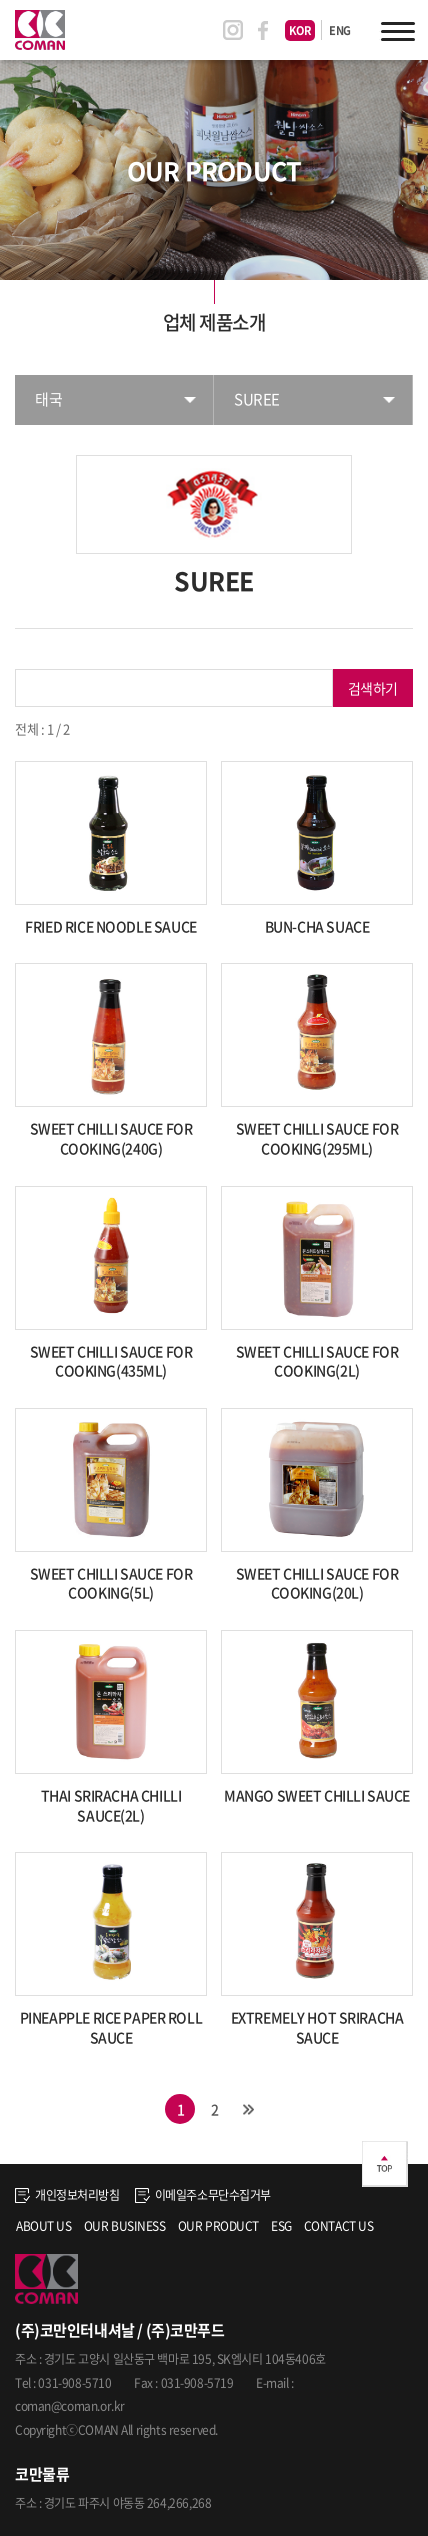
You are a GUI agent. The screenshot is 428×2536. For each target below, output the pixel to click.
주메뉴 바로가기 (0, 0)
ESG (281, 2226)
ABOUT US (44, 2226)
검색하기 (373, 688)
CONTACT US (339, 2226)
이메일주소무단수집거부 (203, 2195)
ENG (340, 30)
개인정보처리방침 (67, 2195)
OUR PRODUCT (218, 2226)
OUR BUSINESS (125, 2226)
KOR (300, 30)
